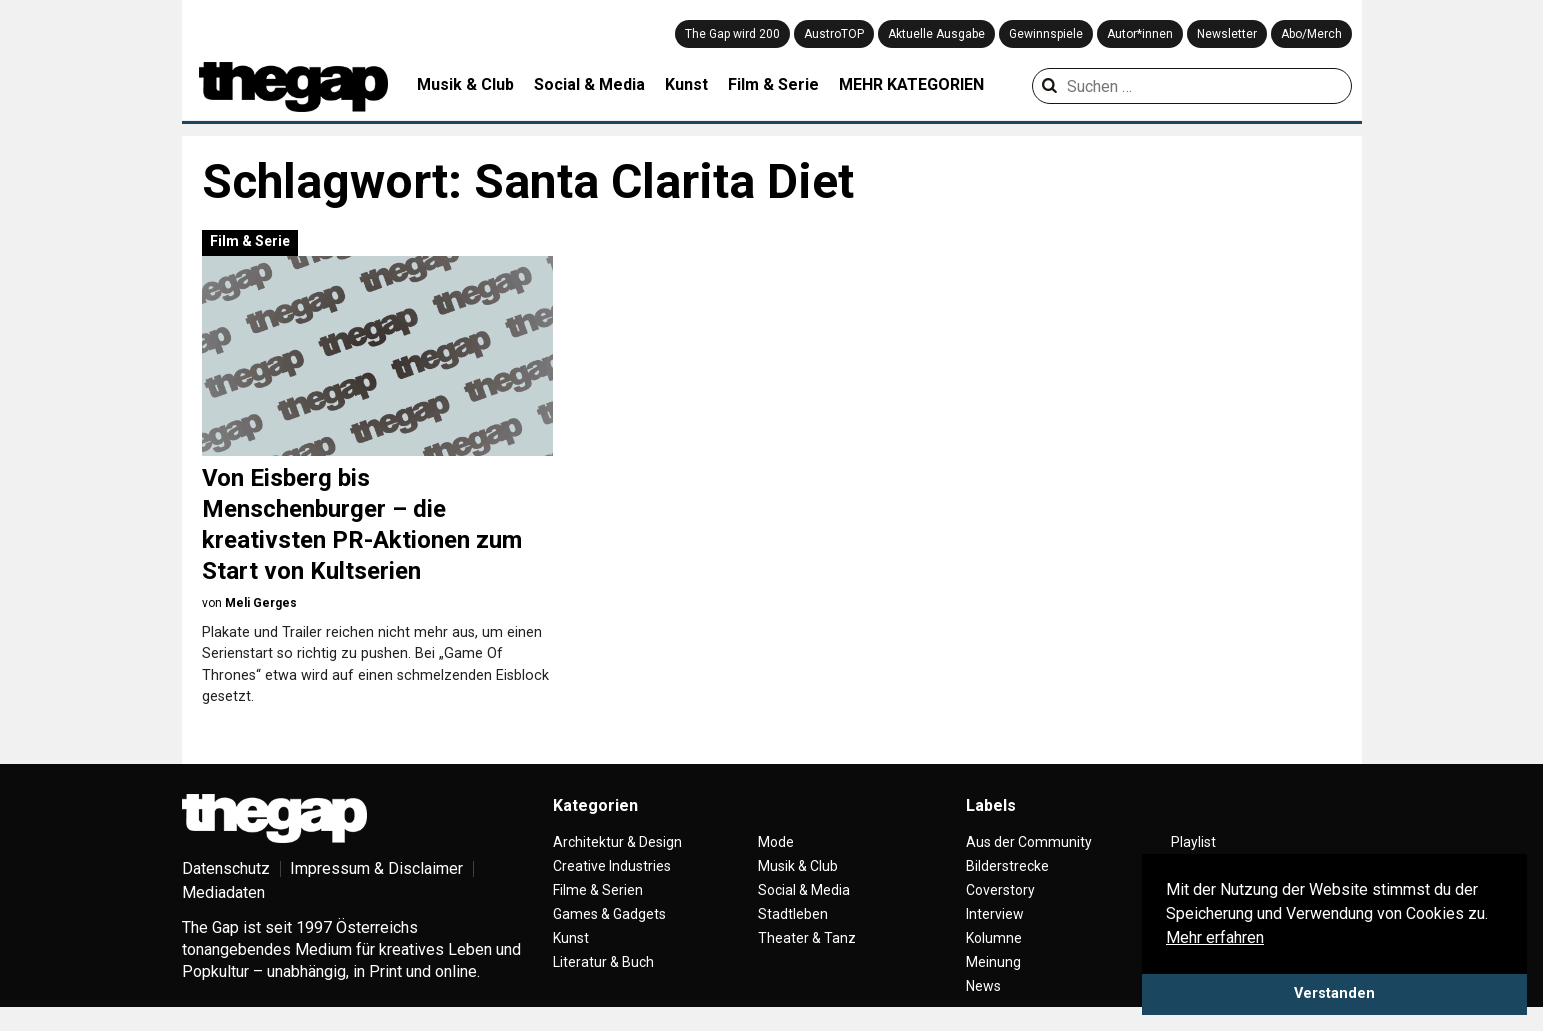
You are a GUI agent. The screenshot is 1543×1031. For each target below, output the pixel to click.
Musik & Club (465, 84)
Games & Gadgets (609, 914)
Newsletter (1227, 34)
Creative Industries (612, 866)
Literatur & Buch (603, 962)
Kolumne (994, 938)
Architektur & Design (617, 842)
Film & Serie (773, 84)
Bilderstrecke (1007, 866)
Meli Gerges (261, 603)
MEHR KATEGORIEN (911, 84)
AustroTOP (834, 34)
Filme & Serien (598, 890)
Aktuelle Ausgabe (936, 34)
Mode (776, 842)
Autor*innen (1140, 34)
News (983, 986)
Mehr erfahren (1215, 937)
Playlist (1193, 842)
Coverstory (1000, 890)
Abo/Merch (1311, 34)
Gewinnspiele (1046, 34)
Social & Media (589, 84)
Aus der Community (1029, 842)
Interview (995, 914)
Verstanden (1334, 993)
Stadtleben (793, 914)
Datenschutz (226, 868)
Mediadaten (223, 892)
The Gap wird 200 (732, 34)
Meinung (993, 962)
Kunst (686, 84)
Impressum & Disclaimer (376, 868)
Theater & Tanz (807, 938)
